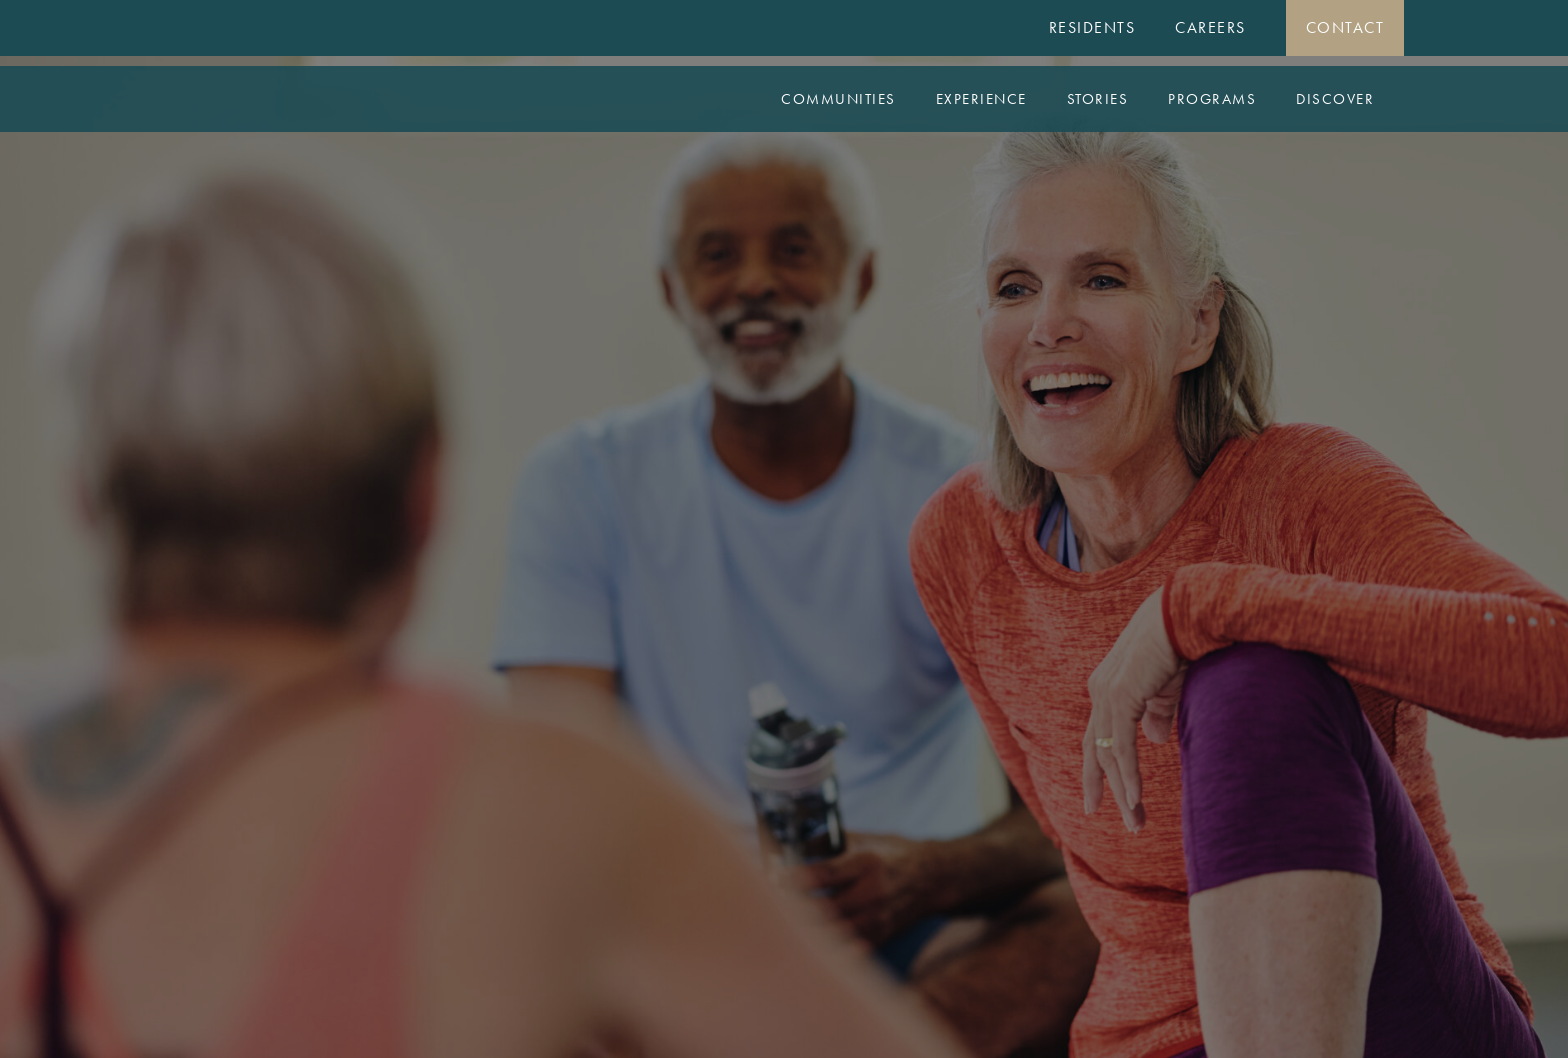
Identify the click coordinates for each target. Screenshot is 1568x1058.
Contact (1345, 27)
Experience (981, 99)
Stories (1098, 99)
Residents (1092, 27)
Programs (1212, 99)
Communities (838, 99)
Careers (1210, 27)
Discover (1335, 99)
